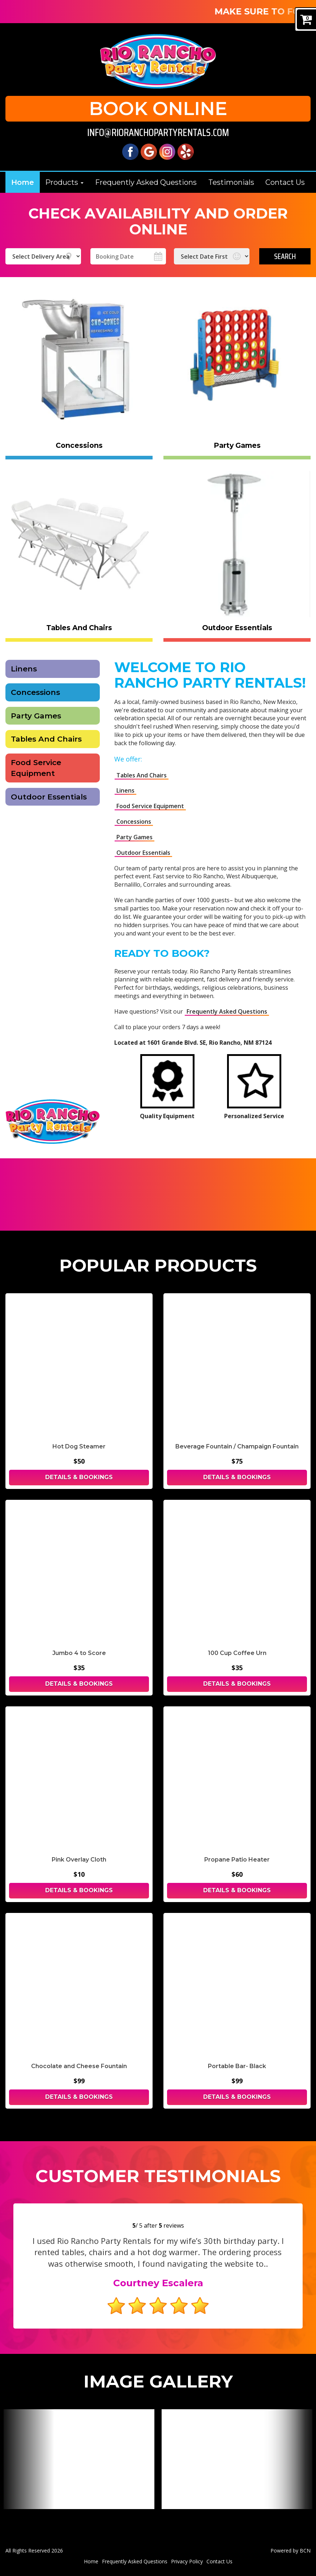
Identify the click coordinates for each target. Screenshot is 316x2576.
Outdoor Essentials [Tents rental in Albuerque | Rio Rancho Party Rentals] (49, 796)
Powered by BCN (290, 2550)
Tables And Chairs (46, 738)
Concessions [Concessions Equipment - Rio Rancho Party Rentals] (35, 692)
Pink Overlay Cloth (79, 1859)
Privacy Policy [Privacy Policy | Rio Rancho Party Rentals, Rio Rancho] (187, 2561)
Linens (125, 790)
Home (22, 182)
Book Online (158, 108)
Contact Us (285, 182)
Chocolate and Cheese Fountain (79, 2066)
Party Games (36, 715)
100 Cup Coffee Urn (237, 1653)
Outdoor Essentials (143, 853)
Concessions (133, 822)
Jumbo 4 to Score (79, 1653)
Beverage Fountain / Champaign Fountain (237, 1446)
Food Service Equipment (150, 806)
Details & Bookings (79, 1477)
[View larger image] (79, 2459)
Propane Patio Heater (237, 1859)
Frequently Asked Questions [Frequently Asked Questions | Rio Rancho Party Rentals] (146, 182)
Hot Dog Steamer (79, 1446)
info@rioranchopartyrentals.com (158, 132)
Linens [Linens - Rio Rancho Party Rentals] (24, 668)
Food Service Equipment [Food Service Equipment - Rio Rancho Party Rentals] (36, 768)
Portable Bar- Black (237, 2066)
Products (64, 182)
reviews (171, 2225)
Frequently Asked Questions (227, 1011)
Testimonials (231, 182)
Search (285, 256)
